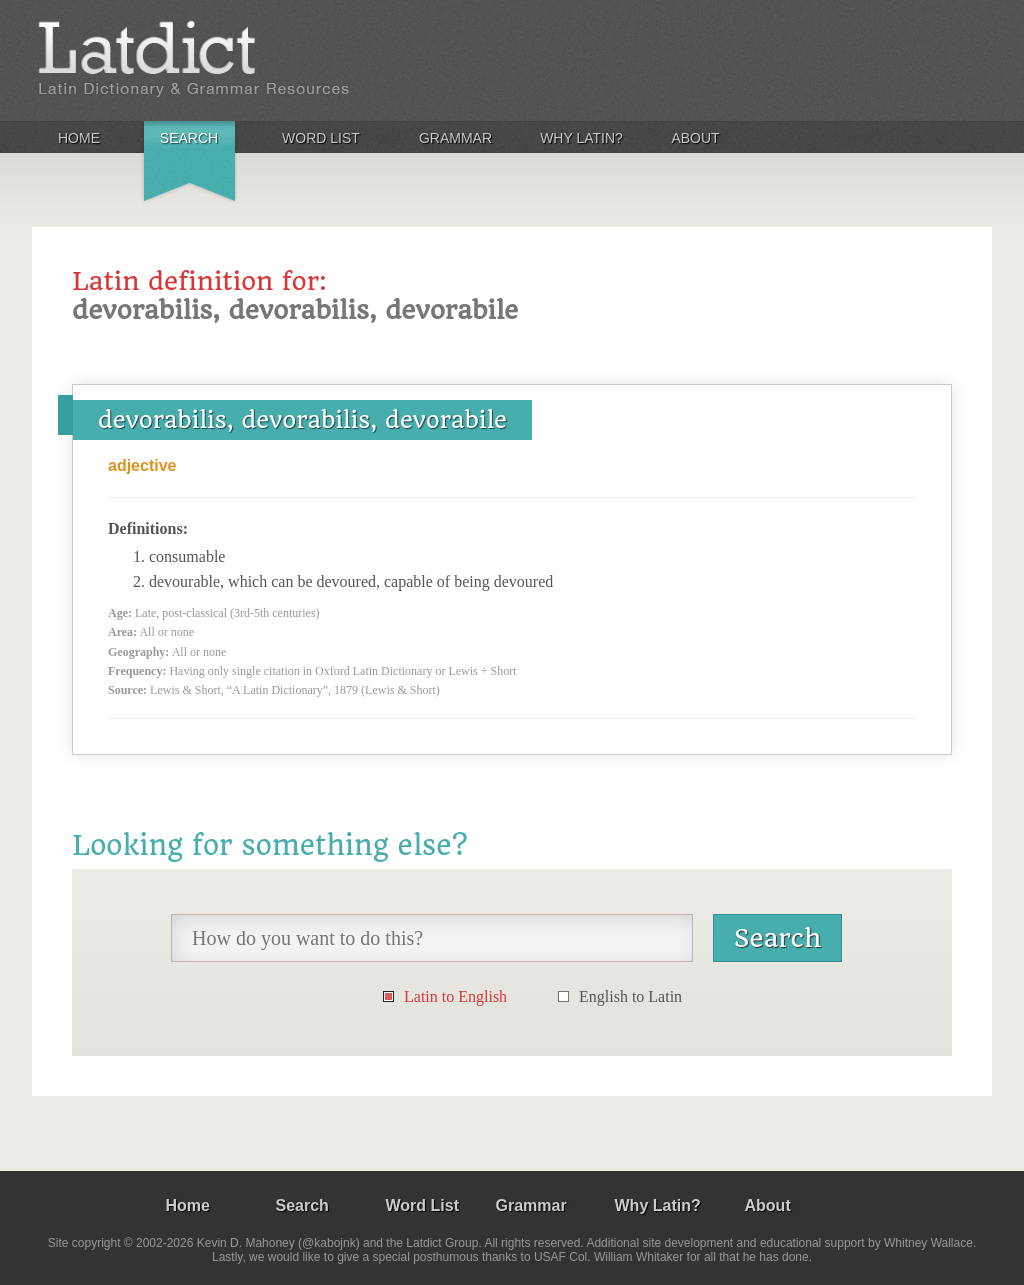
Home (79, 138)
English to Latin (630, 996)
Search (189, 138)
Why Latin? (581, 138)
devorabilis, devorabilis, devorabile (302, 420)
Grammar (455, 138)
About (695, 138)
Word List (321, 138)
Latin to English (455, 996)
